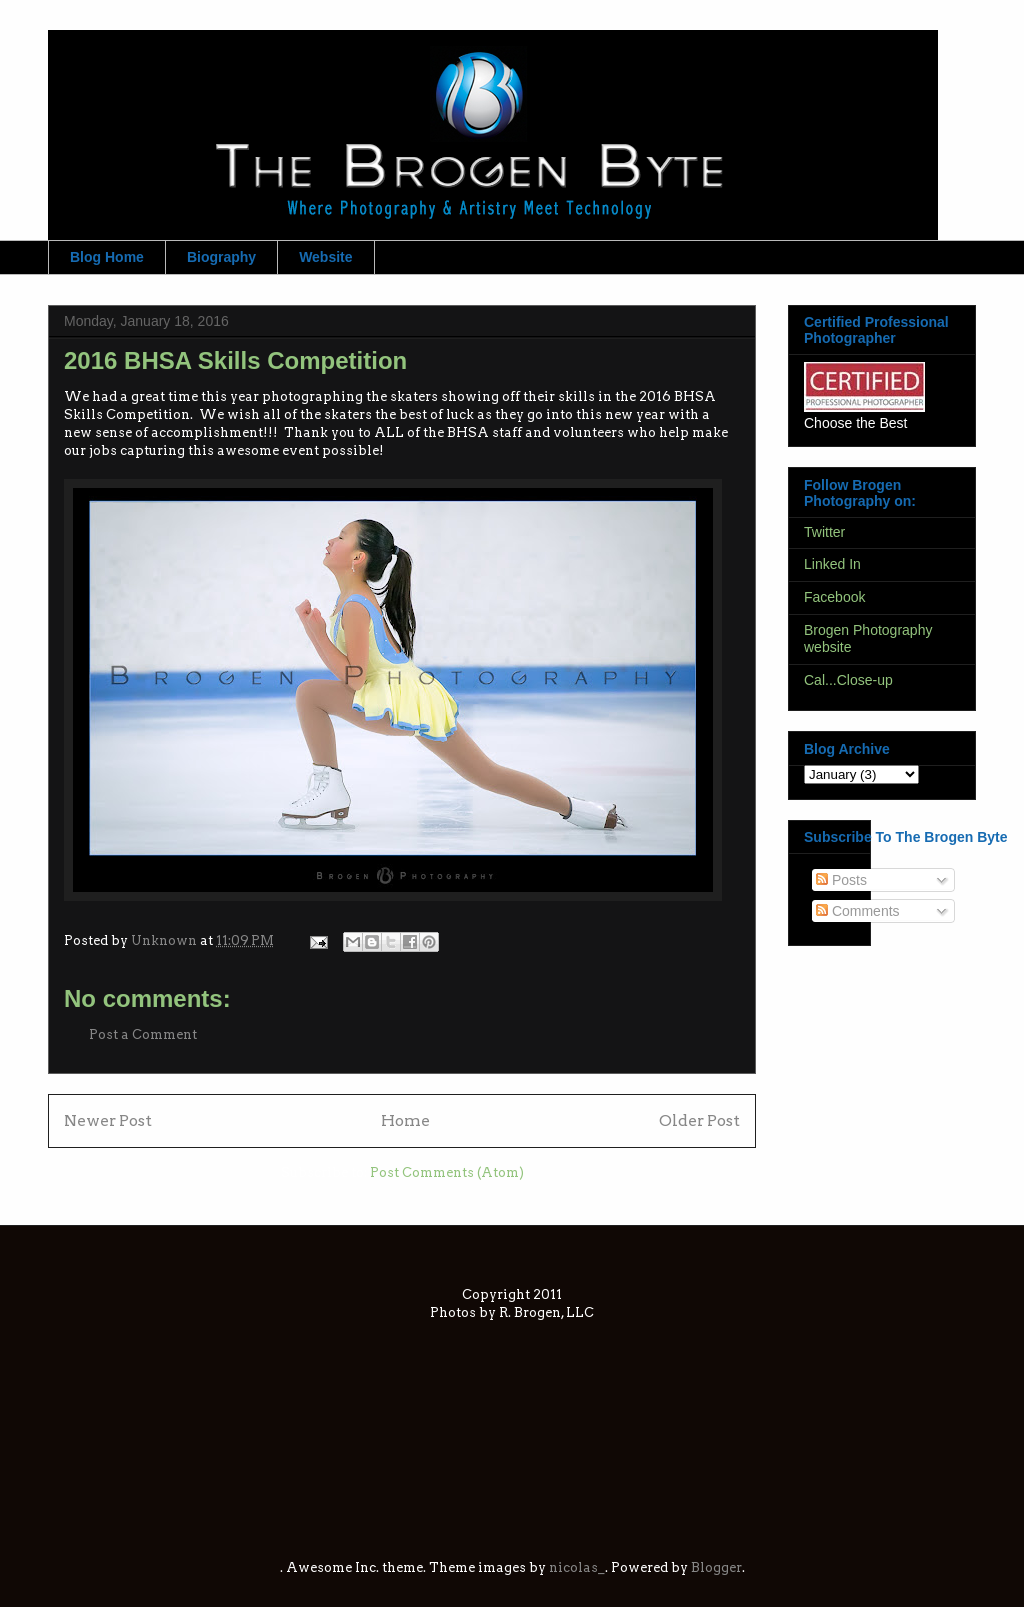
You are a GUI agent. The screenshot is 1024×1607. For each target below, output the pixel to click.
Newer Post (108, 1120)
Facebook (834, 597)
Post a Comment (143, 1034)
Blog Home (107, 257)
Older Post (699, 1120)
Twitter (824, 532)
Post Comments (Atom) (447, 1172)
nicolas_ (577, 1567)
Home (405, 1120)
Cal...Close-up (848, 680)
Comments (858, 911)
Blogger (716, 1567)
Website (325, 257)
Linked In (832, 564)
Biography (221, 257)
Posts (841, 880)
